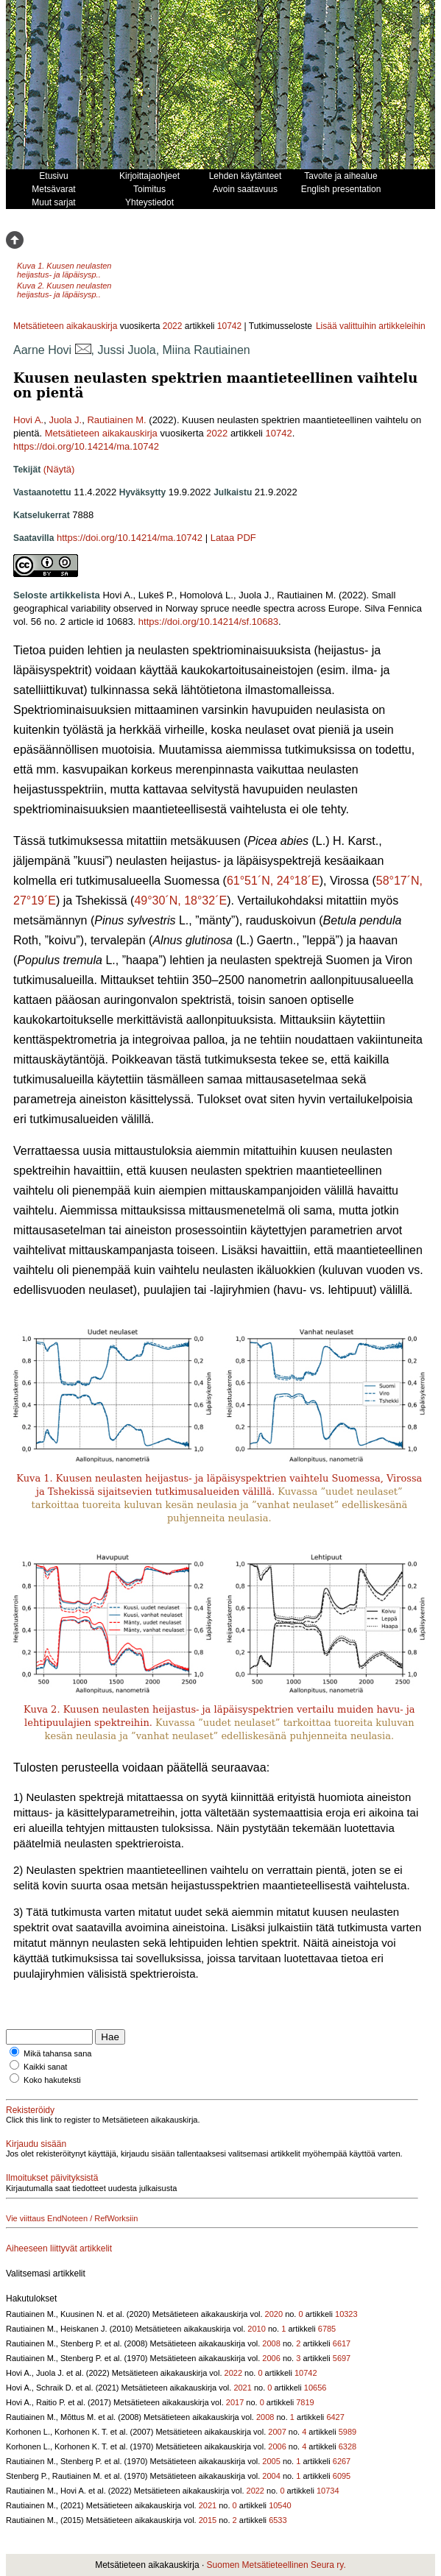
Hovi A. (28, 419)
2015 (207, 2520)
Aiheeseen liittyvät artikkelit (59, 2248)
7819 (305, 2402)
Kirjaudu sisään (36, 2144)
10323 (346, 2314)
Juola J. (65, 419)
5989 (347, 2431)
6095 (341, 2475)
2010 (256, 2328)
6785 (327, 2328)
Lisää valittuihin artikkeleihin (371, 326)
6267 (341, 2461)
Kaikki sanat (45, 2066)
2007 (277, 2431)
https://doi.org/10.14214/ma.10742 (86, 446)
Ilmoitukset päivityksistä (52, 2178)
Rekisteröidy (30, 2110)
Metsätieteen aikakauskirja (65, 326)
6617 (341, 2343)
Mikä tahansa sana (57, 2053)
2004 (271, 2475)
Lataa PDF (233, 537)
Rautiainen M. (116, 419)
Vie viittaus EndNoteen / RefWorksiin (72, 2218)
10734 (328, 2490)
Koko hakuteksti (52, 2080)
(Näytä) (59, 469)
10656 (315, 2387)
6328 (347, 2446)
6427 (335, 2417)
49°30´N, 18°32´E (180, 900)
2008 (271, 2343)
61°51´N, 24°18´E (273, 880)
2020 (274, 2314)
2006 (271, 2358)
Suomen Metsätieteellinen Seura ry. (276, 2565)
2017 (235, 2402)
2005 (271, 2461)
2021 (242, 2387)
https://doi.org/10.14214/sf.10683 (208, 621)
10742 (229, 326)
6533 (277, 2520)
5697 (341, 2358)
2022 (173, 326)
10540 (280, 2505)
